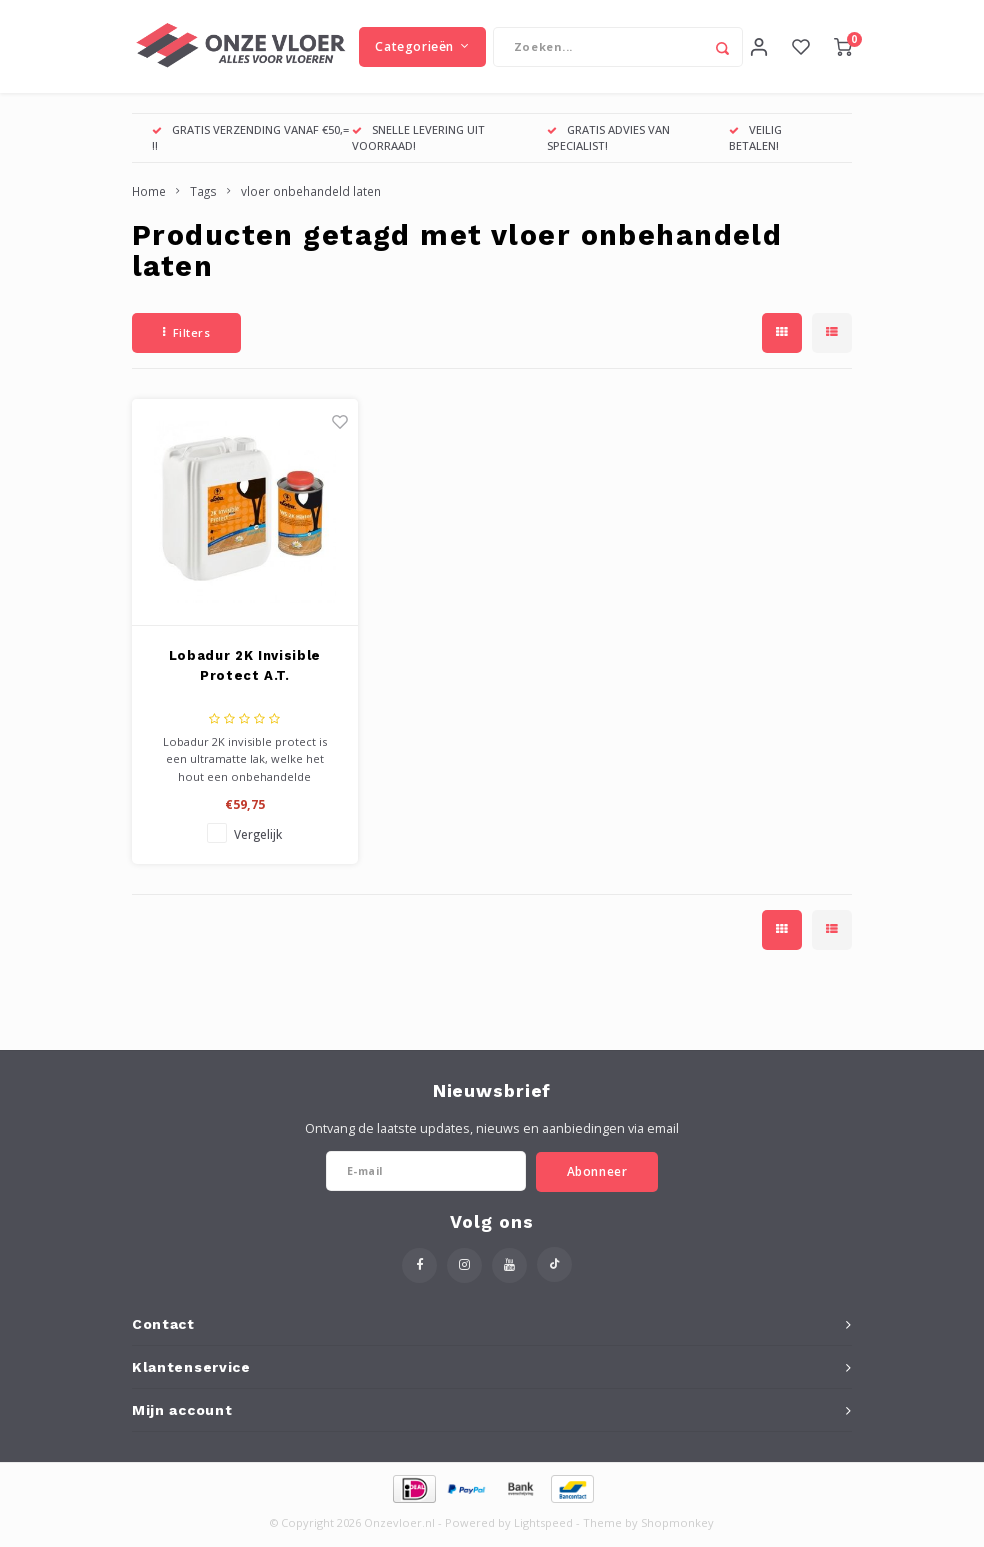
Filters (186, 339)
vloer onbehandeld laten (311, 198)
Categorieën (422, 49)
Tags (203, 198)
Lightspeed (543, 1529)
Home (149, 198)
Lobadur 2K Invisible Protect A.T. (245, 672)
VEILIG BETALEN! (755, 144)
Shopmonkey (677, 1529)
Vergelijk (258, 841)
